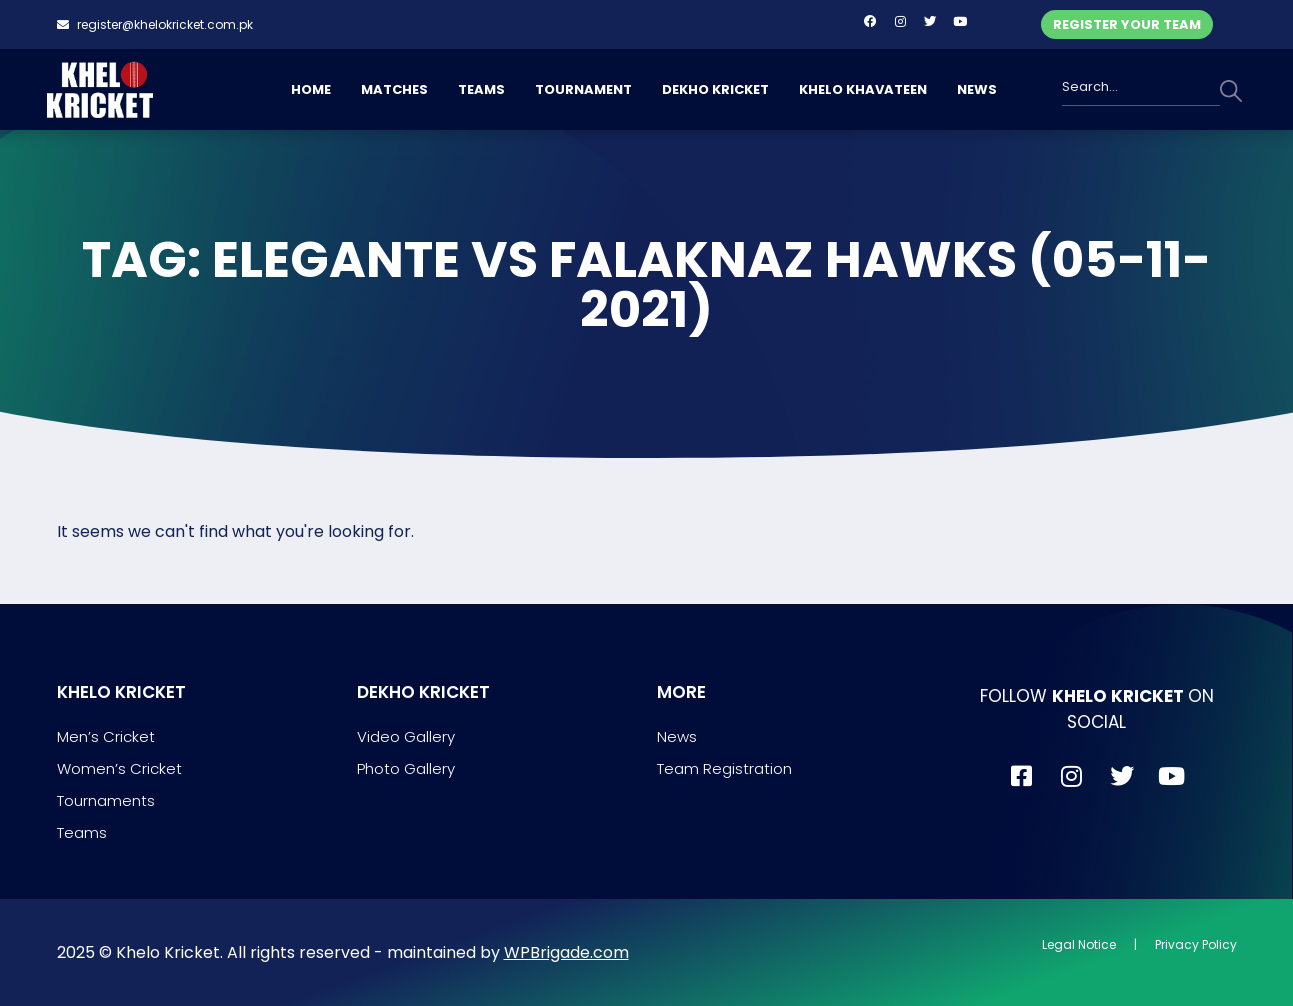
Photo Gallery (406, 768)
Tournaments (106, 800)
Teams (82, 832)
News (677, 736)
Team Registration (724, 768)
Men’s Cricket (106, 736)
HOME (311, 89)
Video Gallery (406, 736)
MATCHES (394, 89)
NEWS (977, 89)
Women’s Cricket (119, 768)
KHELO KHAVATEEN (863, 89)
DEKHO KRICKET (715, 89)
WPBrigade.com (566, 952)
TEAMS (481, 89)
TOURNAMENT (583, 89)
